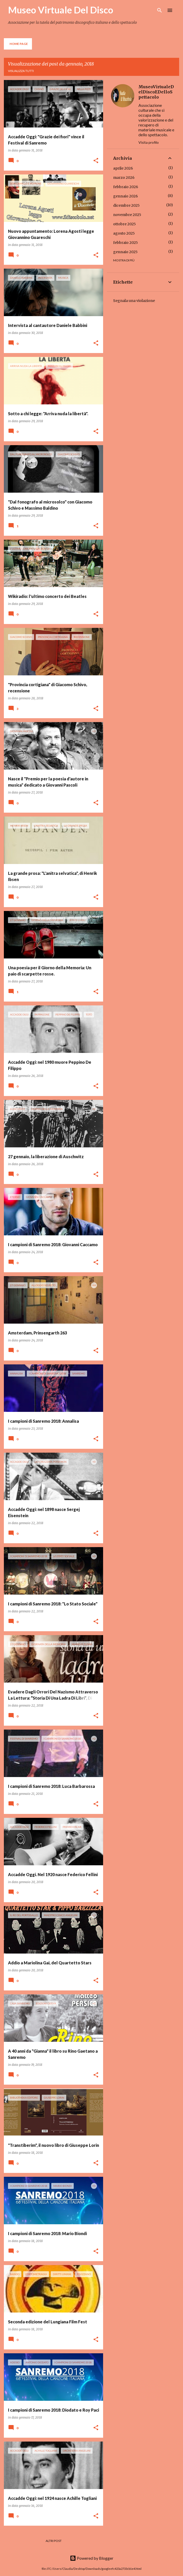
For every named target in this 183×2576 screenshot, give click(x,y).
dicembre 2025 (126, 205)
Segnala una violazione (134, 300)
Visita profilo (148, 142)
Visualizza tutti (21, 71)
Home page (19, 44)
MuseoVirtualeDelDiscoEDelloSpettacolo (156, 92)
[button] (96, 160)
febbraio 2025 (125, 242)
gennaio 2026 (125, 196)
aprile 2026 (123, 168)
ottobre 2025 (124, 224)
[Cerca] (159, 10)
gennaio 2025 (125, 252)
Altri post (54, 2541)
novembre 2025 (127, 214)
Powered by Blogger (91, 2558)
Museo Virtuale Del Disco (60, 9)
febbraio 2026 (125, 187)
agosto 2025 (124, 233)
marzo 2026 (124, 177)
